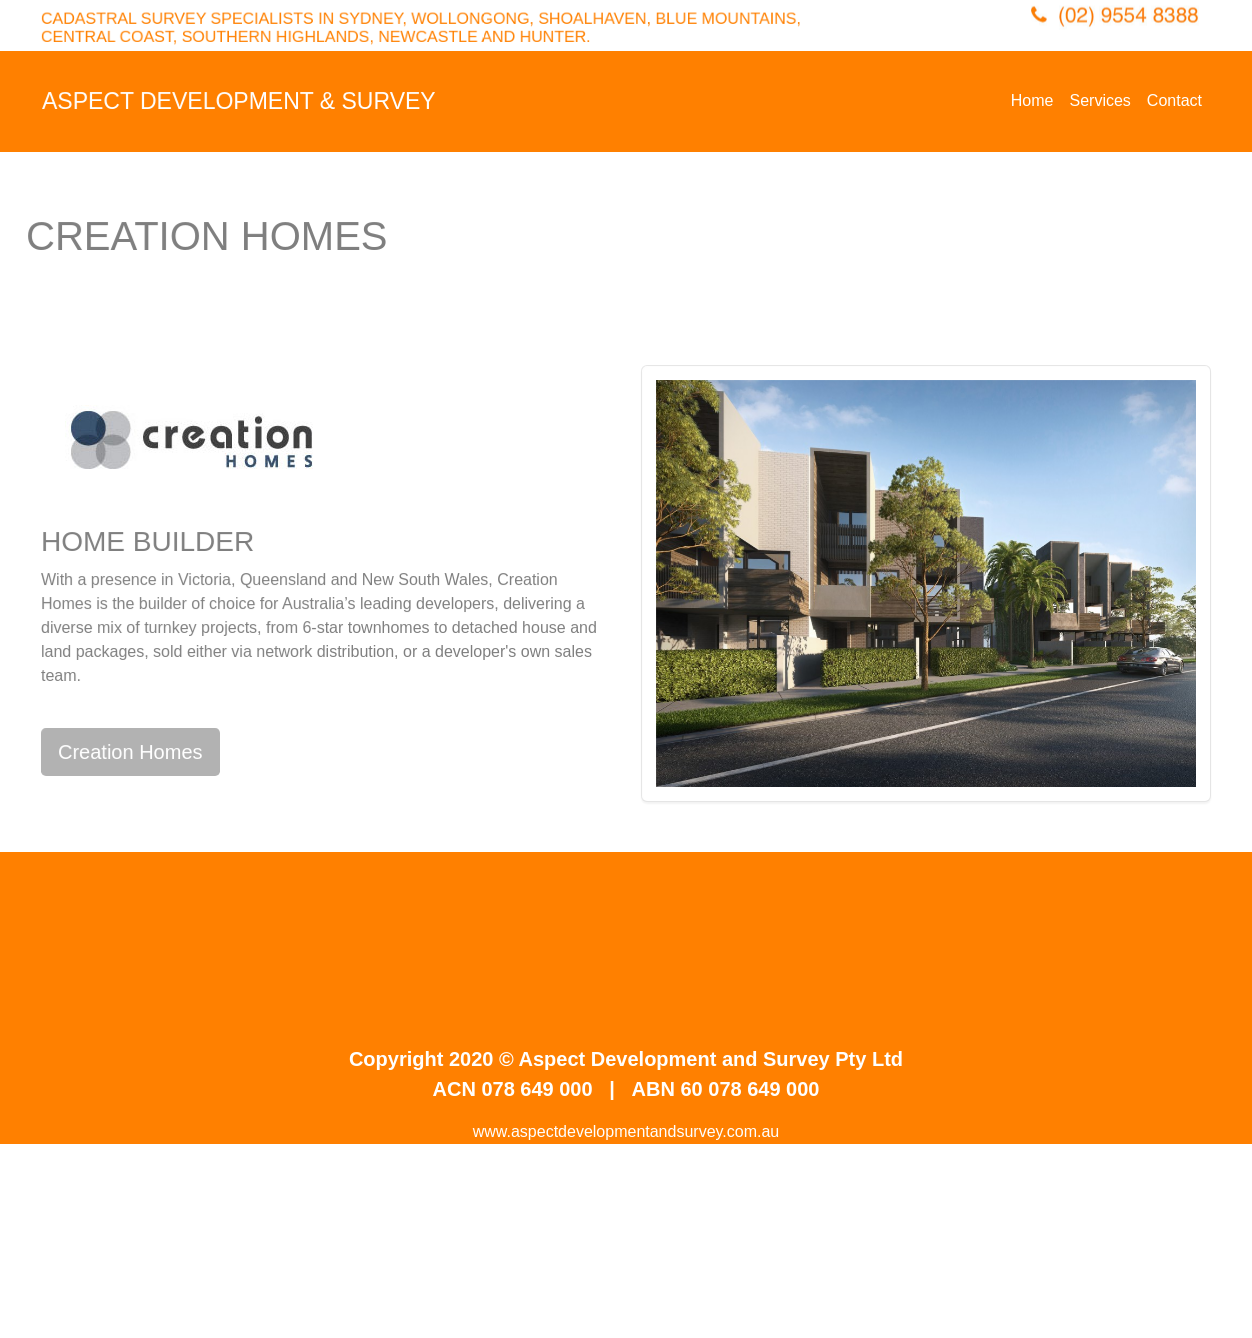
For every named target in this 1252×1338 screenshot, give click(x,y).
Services (1100, 100)
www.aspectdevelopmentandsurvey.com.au (626, 1131)
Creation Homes (130, 752)
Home (1032, 100)
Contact (1174, 100)
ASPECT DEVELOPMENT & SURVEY (239, 101)
